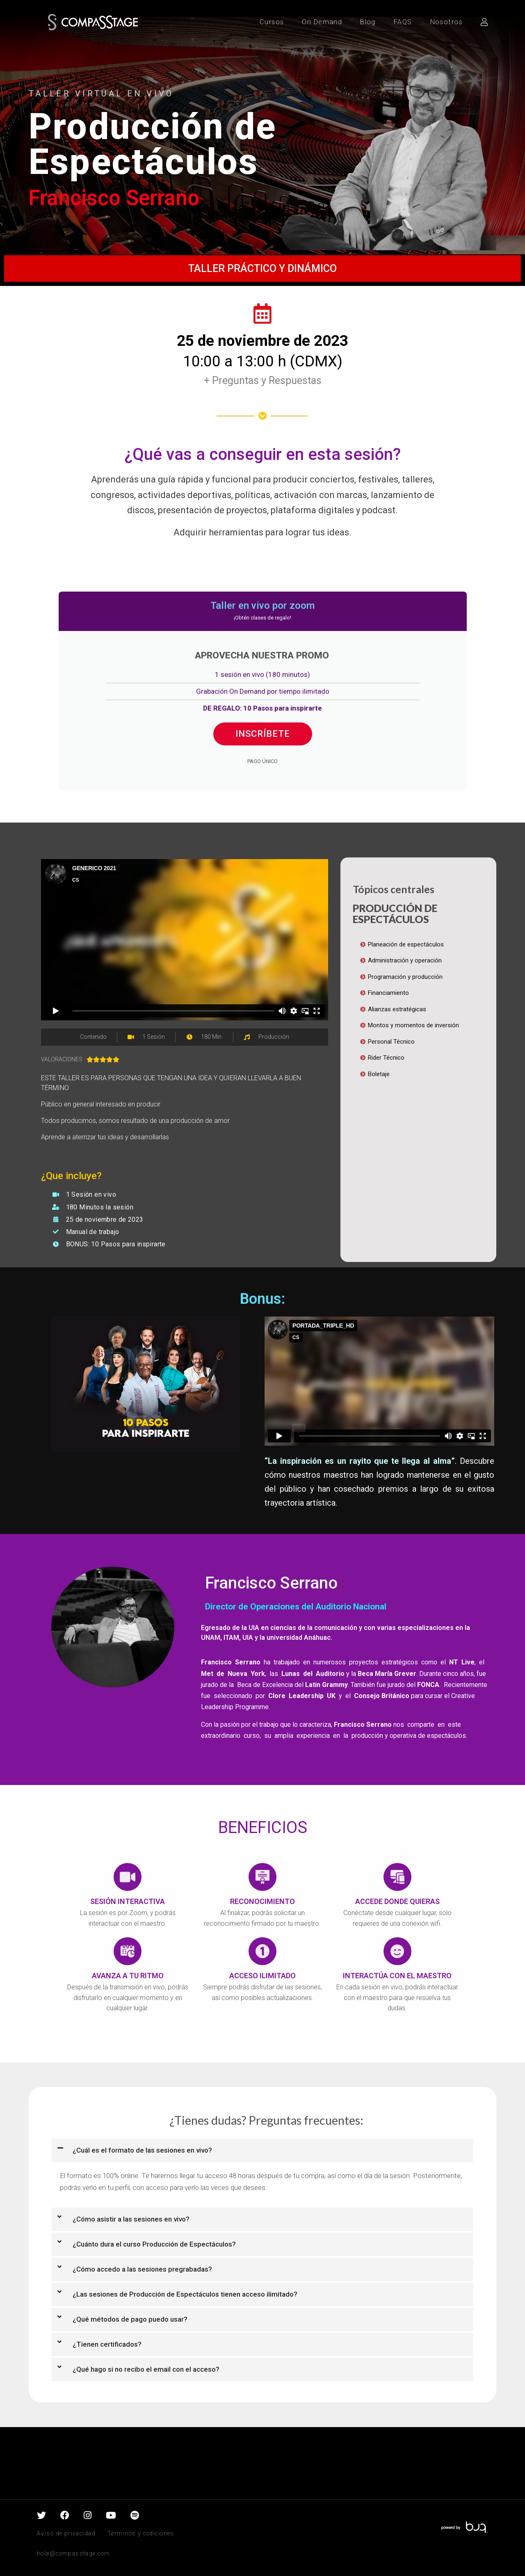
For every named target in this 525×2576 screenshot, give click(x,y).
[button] (262, 2150)
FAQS (403, 22)
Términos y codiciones (140, 2533)
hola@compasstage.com (73, 2553)
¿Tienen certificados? (107, 2344)
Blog (368, 22)
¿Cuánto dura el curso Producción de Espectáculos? (154, 2244)
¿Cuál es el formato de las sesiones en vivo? (142, 2150)
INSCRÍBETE (262, 734)
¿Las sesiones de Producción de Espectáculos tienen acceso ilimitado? (185, 2294)
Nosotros (446, 22)
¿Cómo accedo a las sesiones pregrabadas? (142, 2269)
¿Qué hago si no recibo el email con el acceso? (146, 2369)
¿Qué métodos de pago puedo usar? (130, 2319)
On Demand (322, 22)
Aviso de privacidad (66, 2533)
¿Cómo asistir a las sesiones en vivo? (131, 2219)
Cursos (272, 22)
